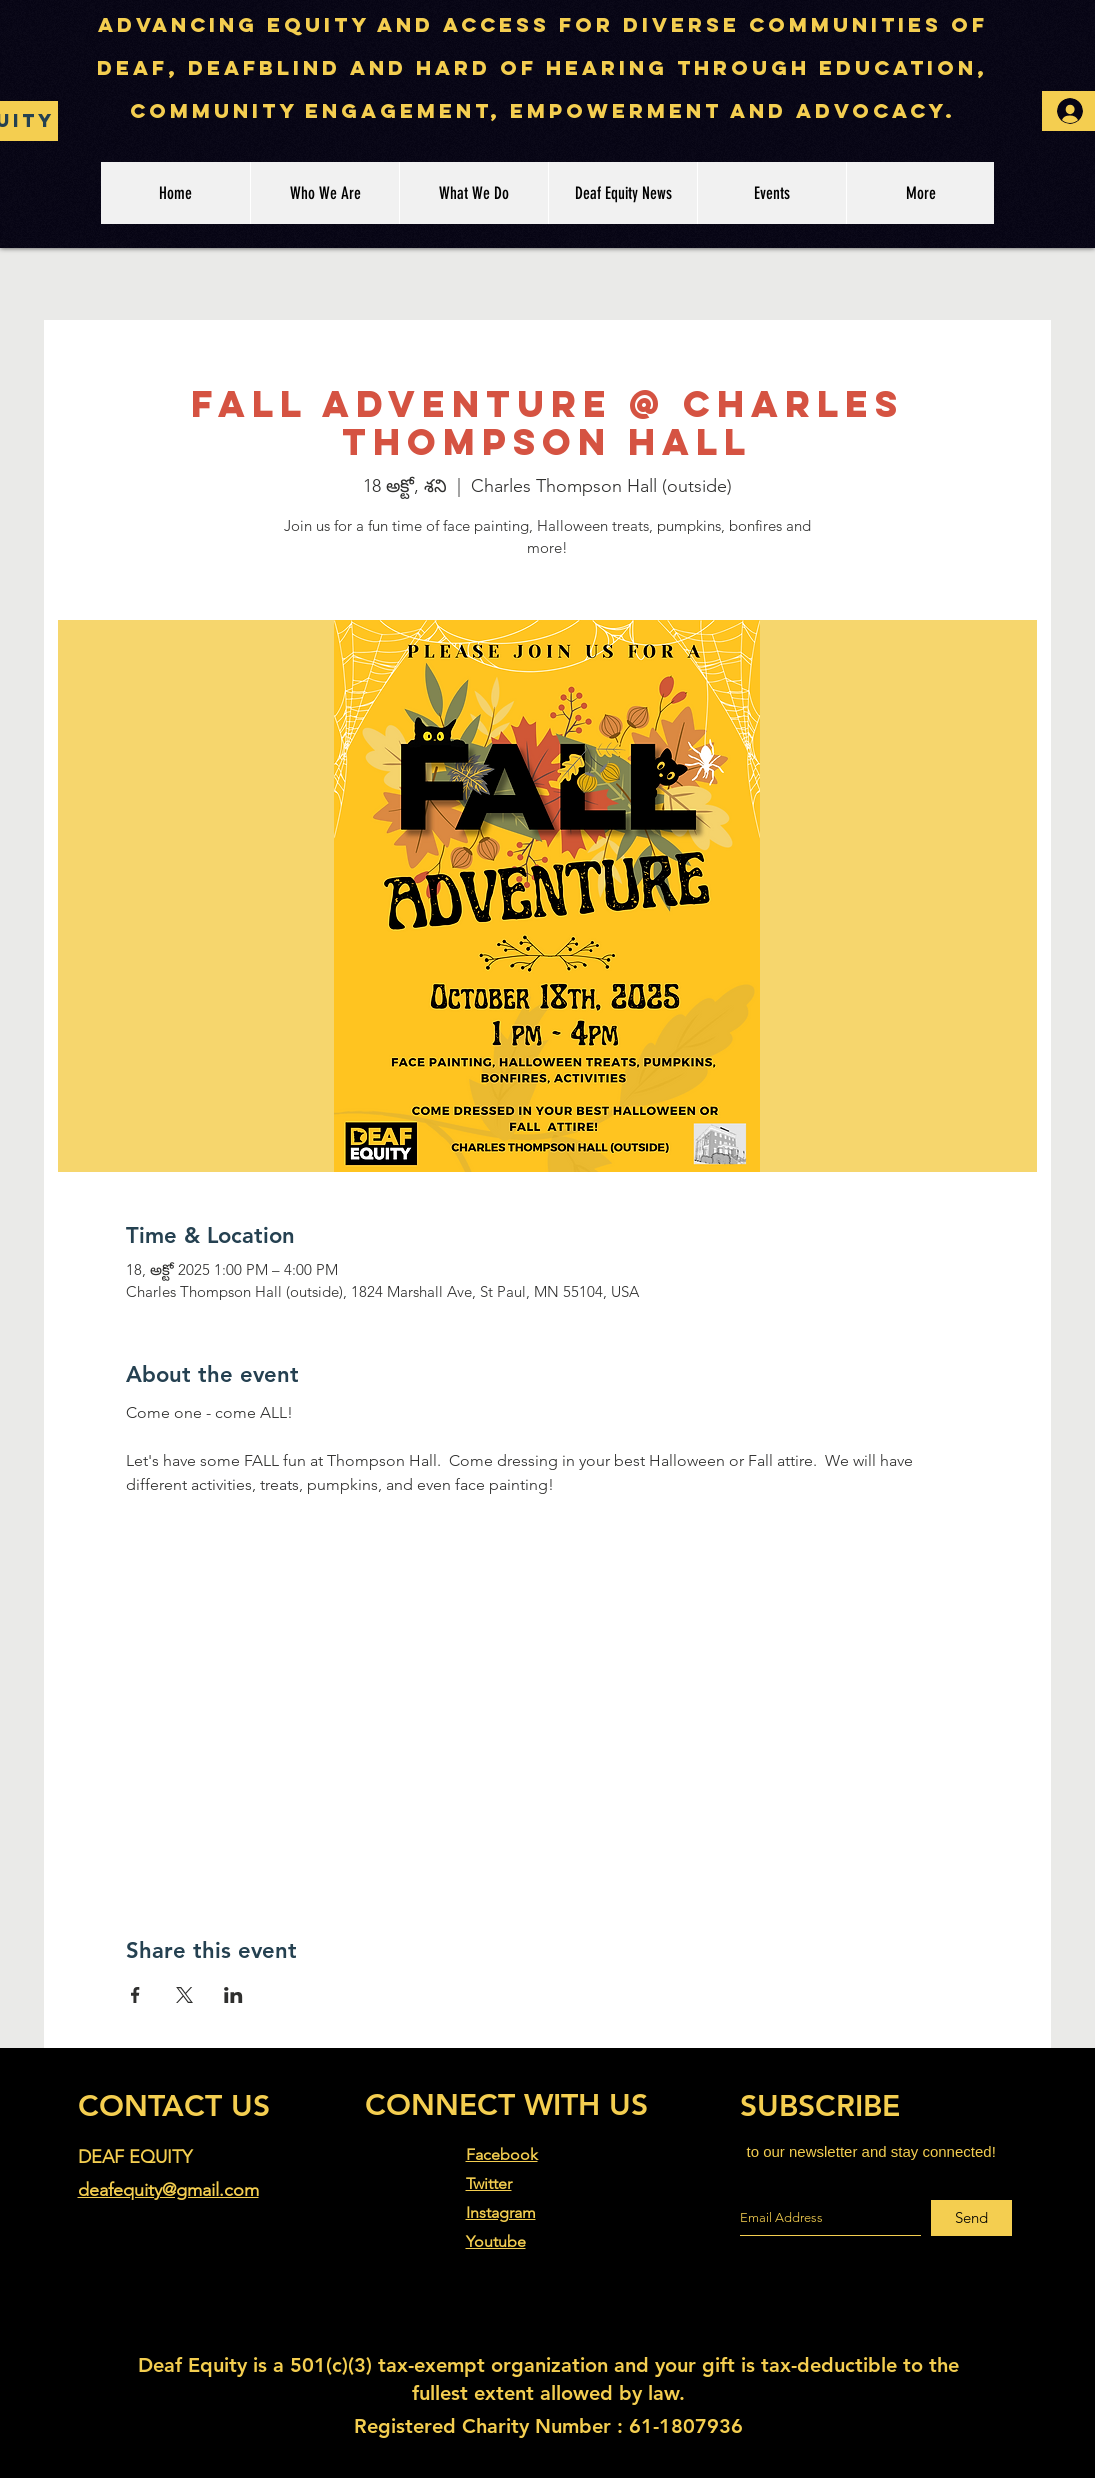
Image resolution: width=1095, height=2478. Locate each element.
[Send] (971, 2218)
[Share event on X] (184, 1995)
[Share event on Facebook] (135, 1995)
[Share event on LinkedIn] (233, 1995)
